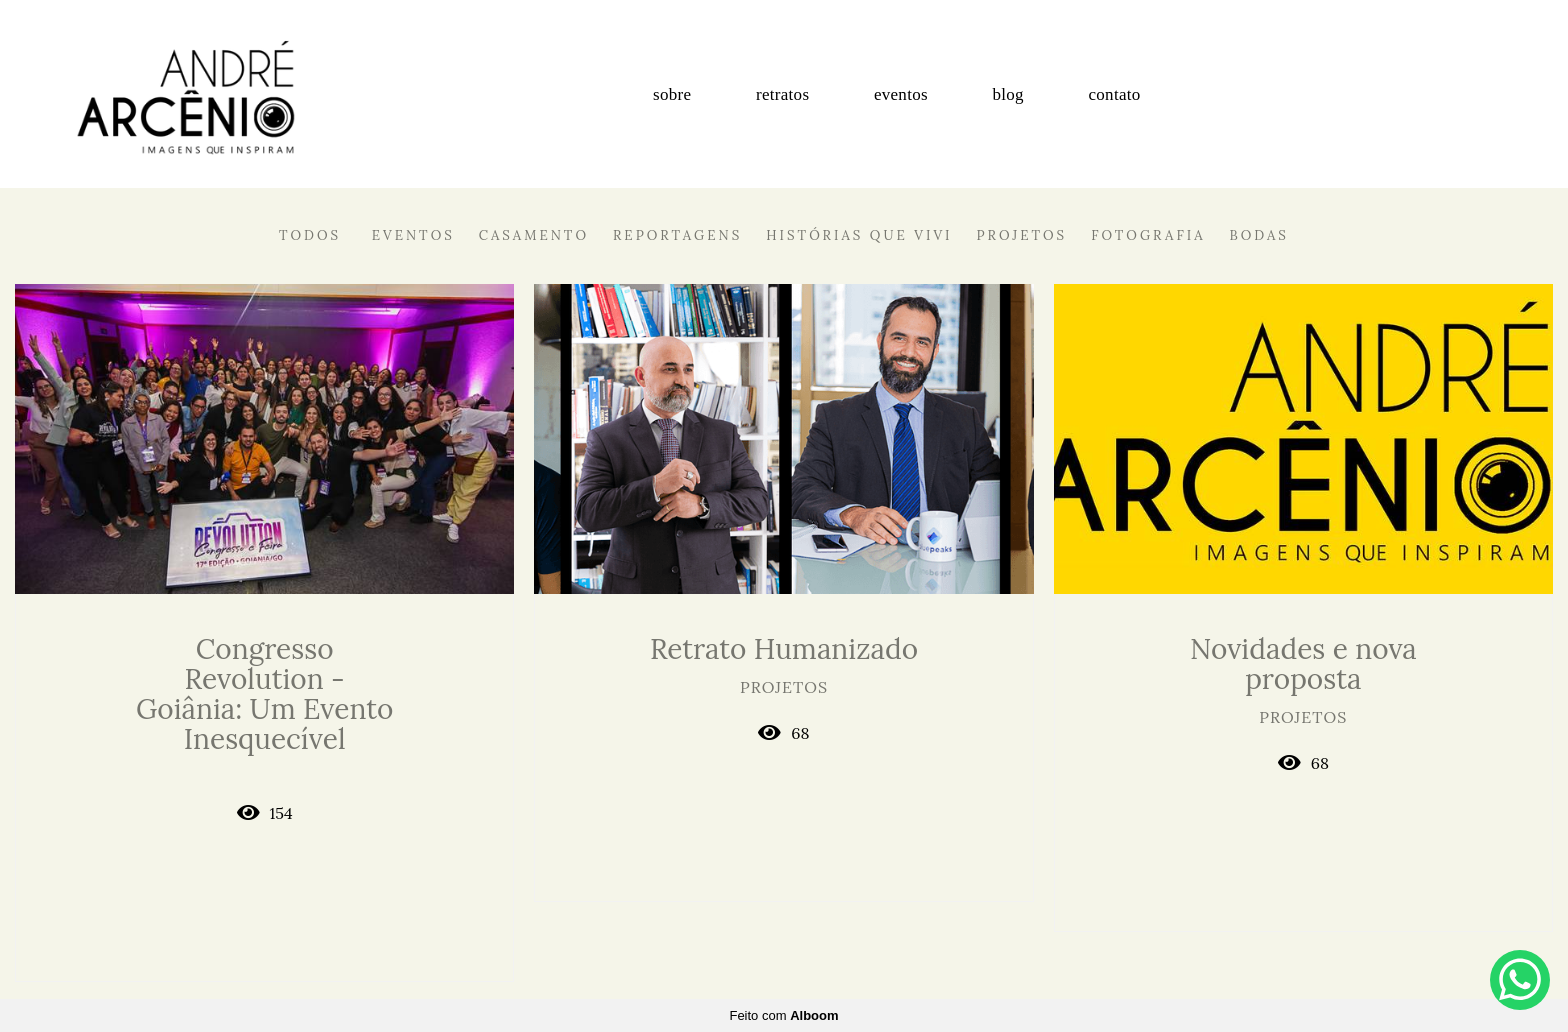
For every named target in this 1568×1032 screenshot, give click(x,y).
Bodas (1259, 235)
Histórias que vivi (859, 235)
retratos (782, 94)
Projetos (1022, 235)
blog (1007, 94)
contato (1114, 94)
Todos (310, 235)
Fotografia (1148, 235)
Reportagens (677, 235)
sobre (672, 94)
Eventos (413, 235)
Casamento (534, 235)
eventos (901, 94)
